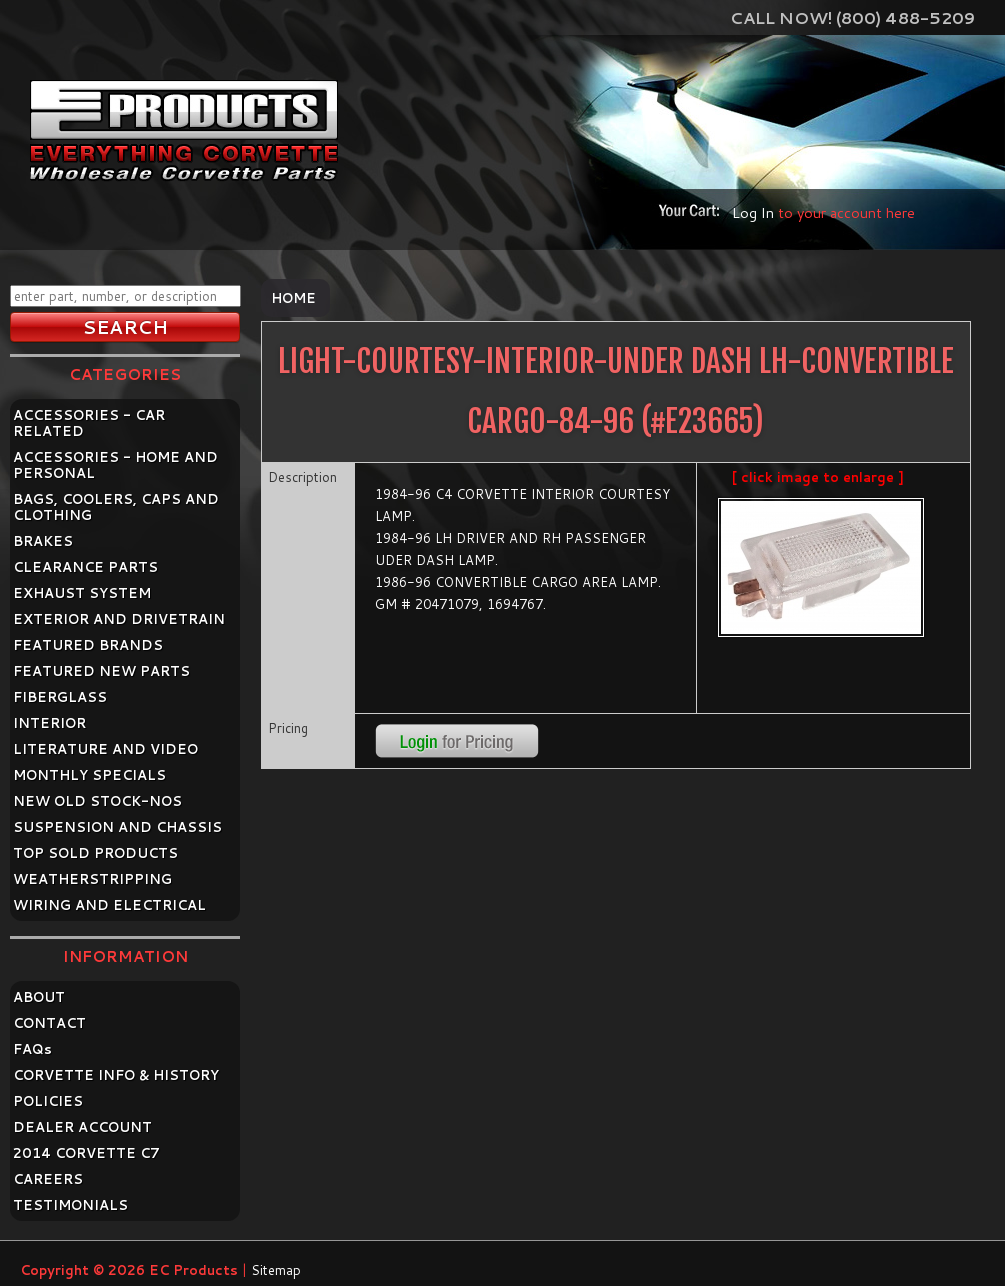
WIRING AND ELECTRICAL (109, 905)
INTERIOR (49, 723)
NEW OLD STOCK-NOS (97, 801)
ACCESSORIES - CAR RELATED (89, 423)
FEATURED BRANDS (88, 645)
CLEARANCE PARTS (85, 567)
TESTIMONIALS (70, 1205)
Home (293, 298)
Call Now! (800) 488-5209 (852, 17)
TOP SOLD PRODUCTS (95, 853)
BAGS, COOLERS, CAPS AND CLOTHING (116, 507)
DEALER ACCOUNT (82, 1127)
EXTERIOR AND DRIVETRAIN (119, 619)
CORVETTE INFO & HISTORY (116, 1075)
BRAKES (43, 541)
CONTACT (49, 1023)
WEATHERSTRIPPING (92, 879)
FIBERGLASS (60, 697)
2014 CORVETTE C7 (86, 1153)
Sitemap (276, 1270)
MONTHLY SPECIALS (89, 775)
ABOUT (39, 997)
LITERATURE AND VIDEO (105, 749)
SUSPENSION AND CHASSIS (117, 827)
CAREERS (48, 1179)
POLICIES (48, 1101)
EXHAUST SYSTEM (82, 593)
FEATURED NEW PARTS (101, 671)
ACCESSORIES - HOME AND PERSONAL (115, 465)
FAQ (32, 1049)
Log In (753, 212)
